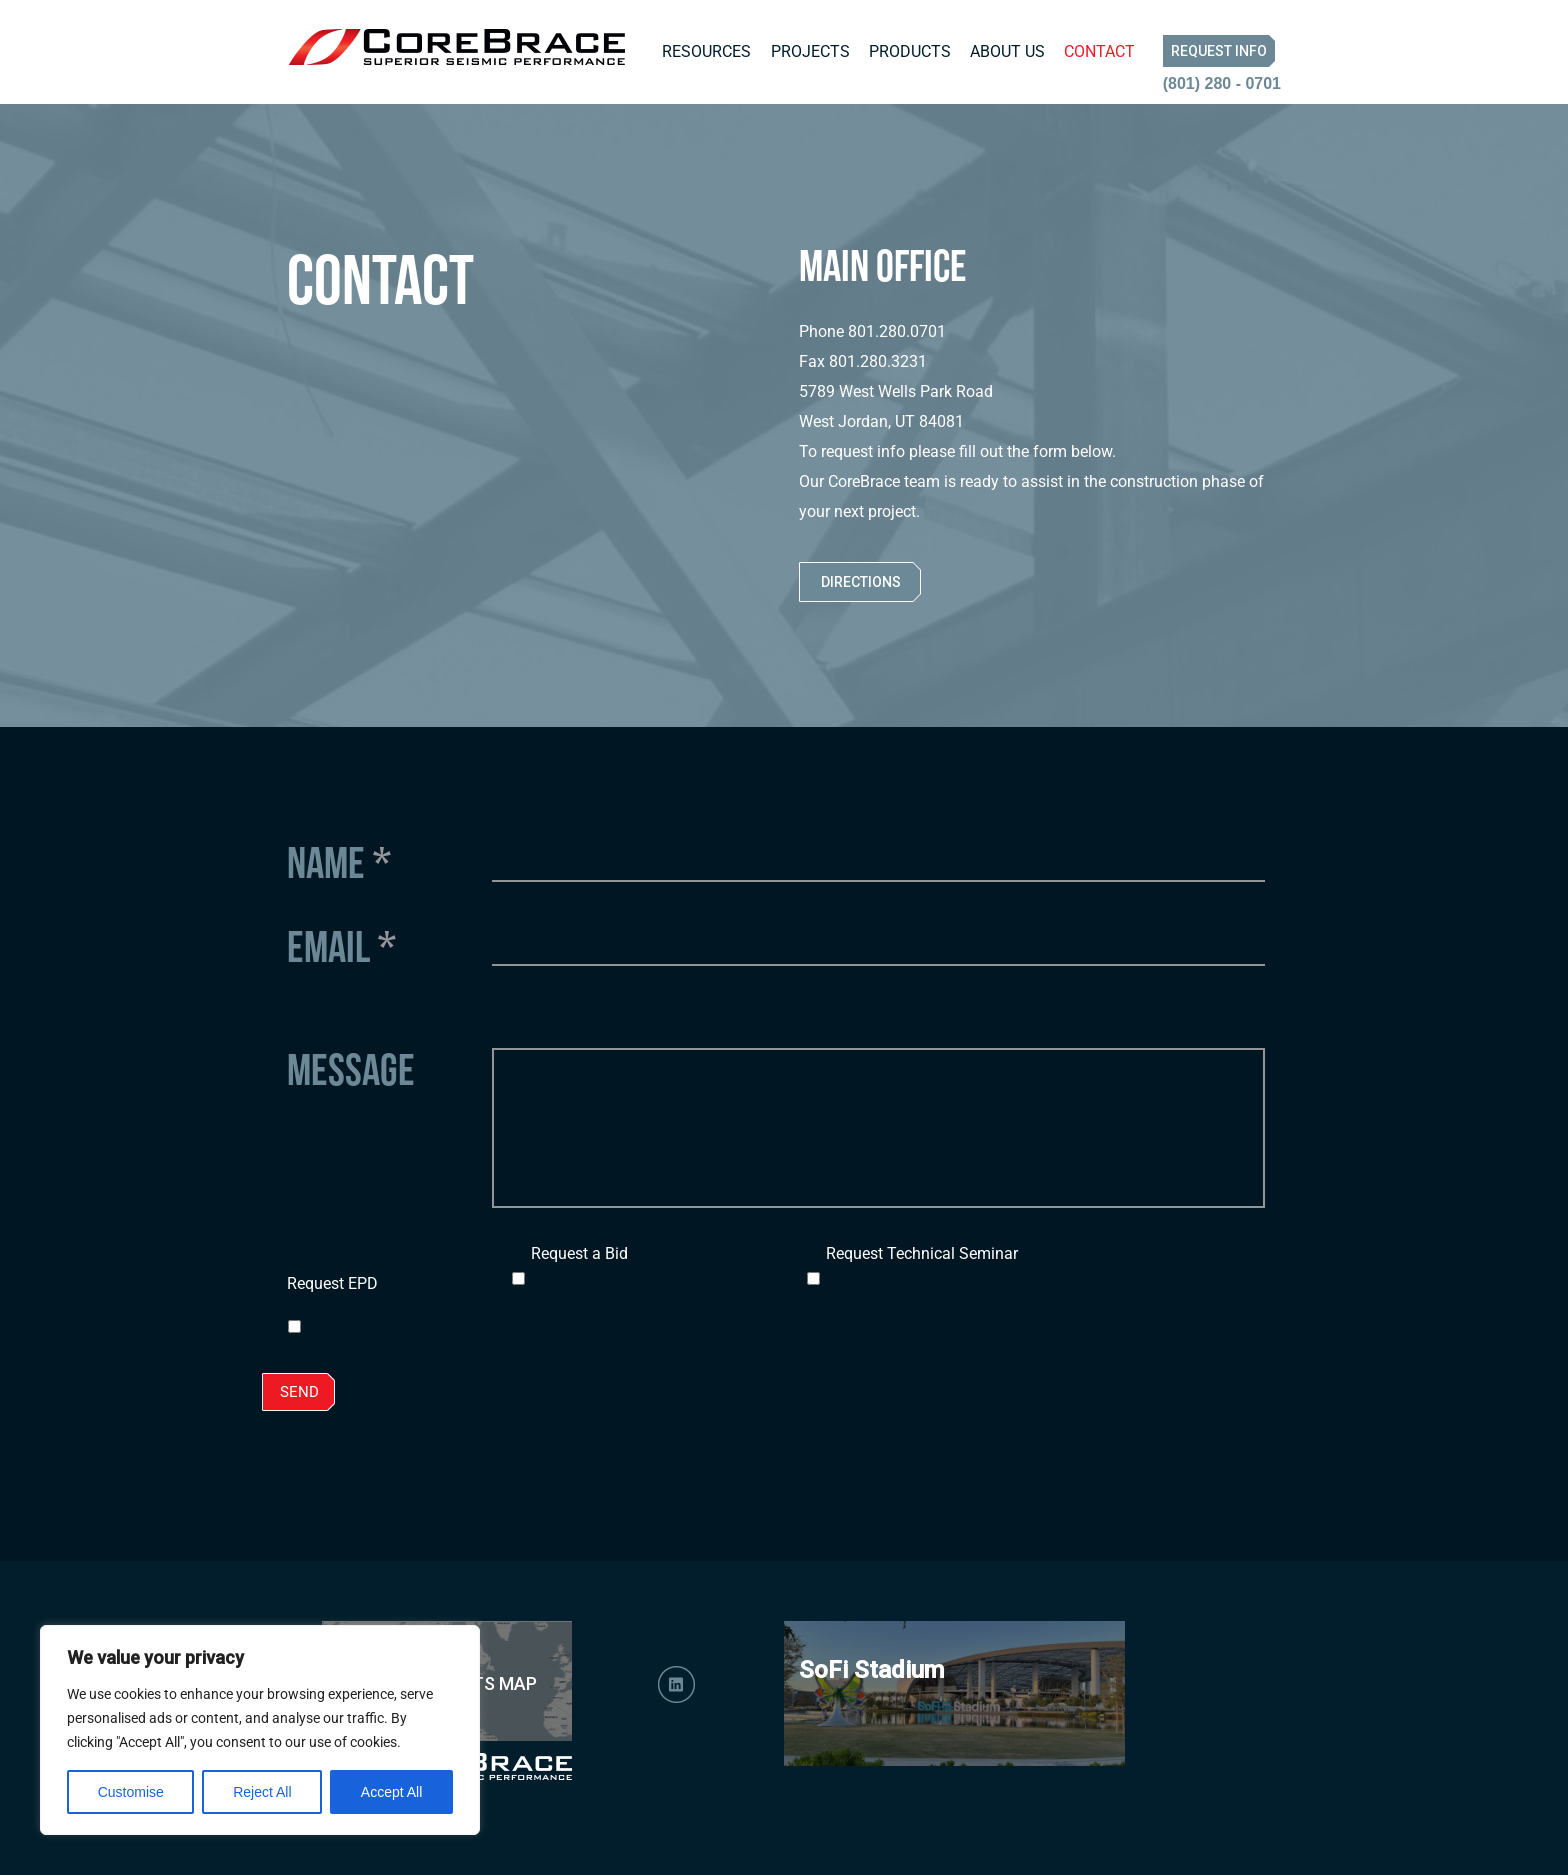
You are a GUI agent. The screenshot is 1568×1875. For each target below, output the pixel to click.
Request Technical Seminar (922, 1253)
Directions (861, 582)
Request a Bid (579, 1253)
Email (341, 946)
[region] (260, 1730)
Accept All (391, 1792)
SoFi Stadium (871, 1670)
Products (910, 51)
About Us (1007, 51)
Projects (810, 51)
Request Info (1219, 51)
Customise (131, 1792)
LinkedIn (676, 1684)
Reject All (262, 1792)
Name (339, 862)
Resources (706, 51)
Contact (1099, 51)
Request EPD (332, 1283)
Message (351, 1069)
